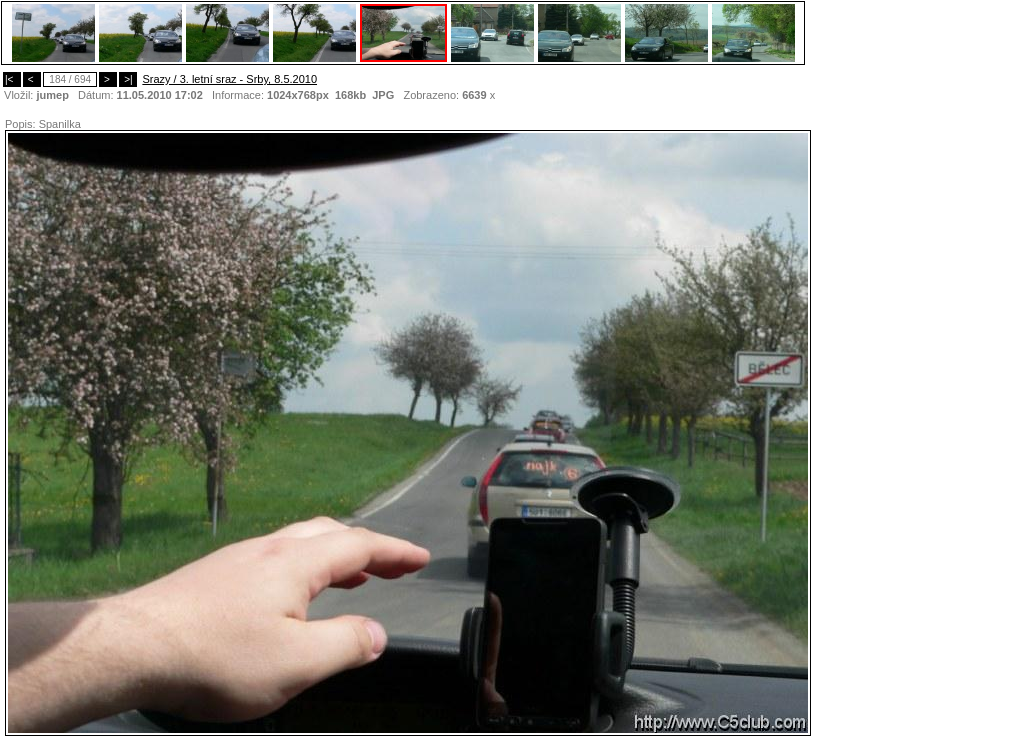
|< (12, 79)
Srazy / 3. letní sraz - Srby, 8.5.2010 (229, 79)
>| (128, 79)
